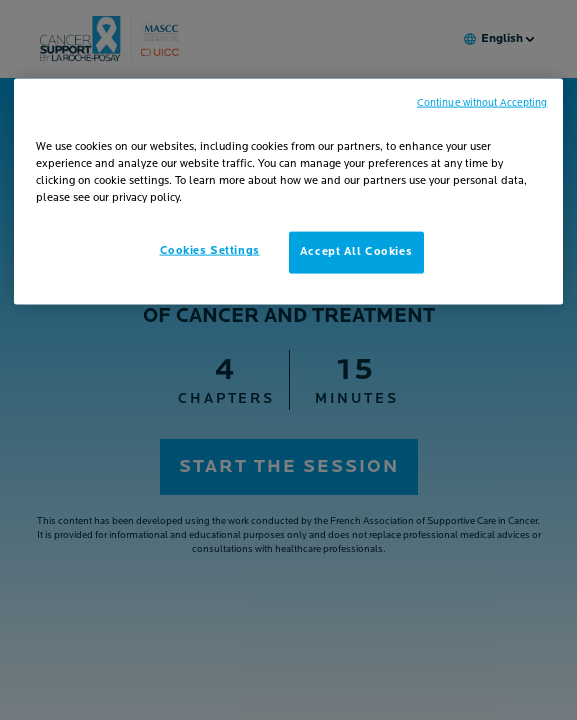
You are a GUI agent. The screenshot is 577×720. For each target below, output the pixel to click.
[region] (288, 192)
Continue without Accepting (482, 103)
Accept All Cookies (356, 252)
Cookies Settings (210, 251)
